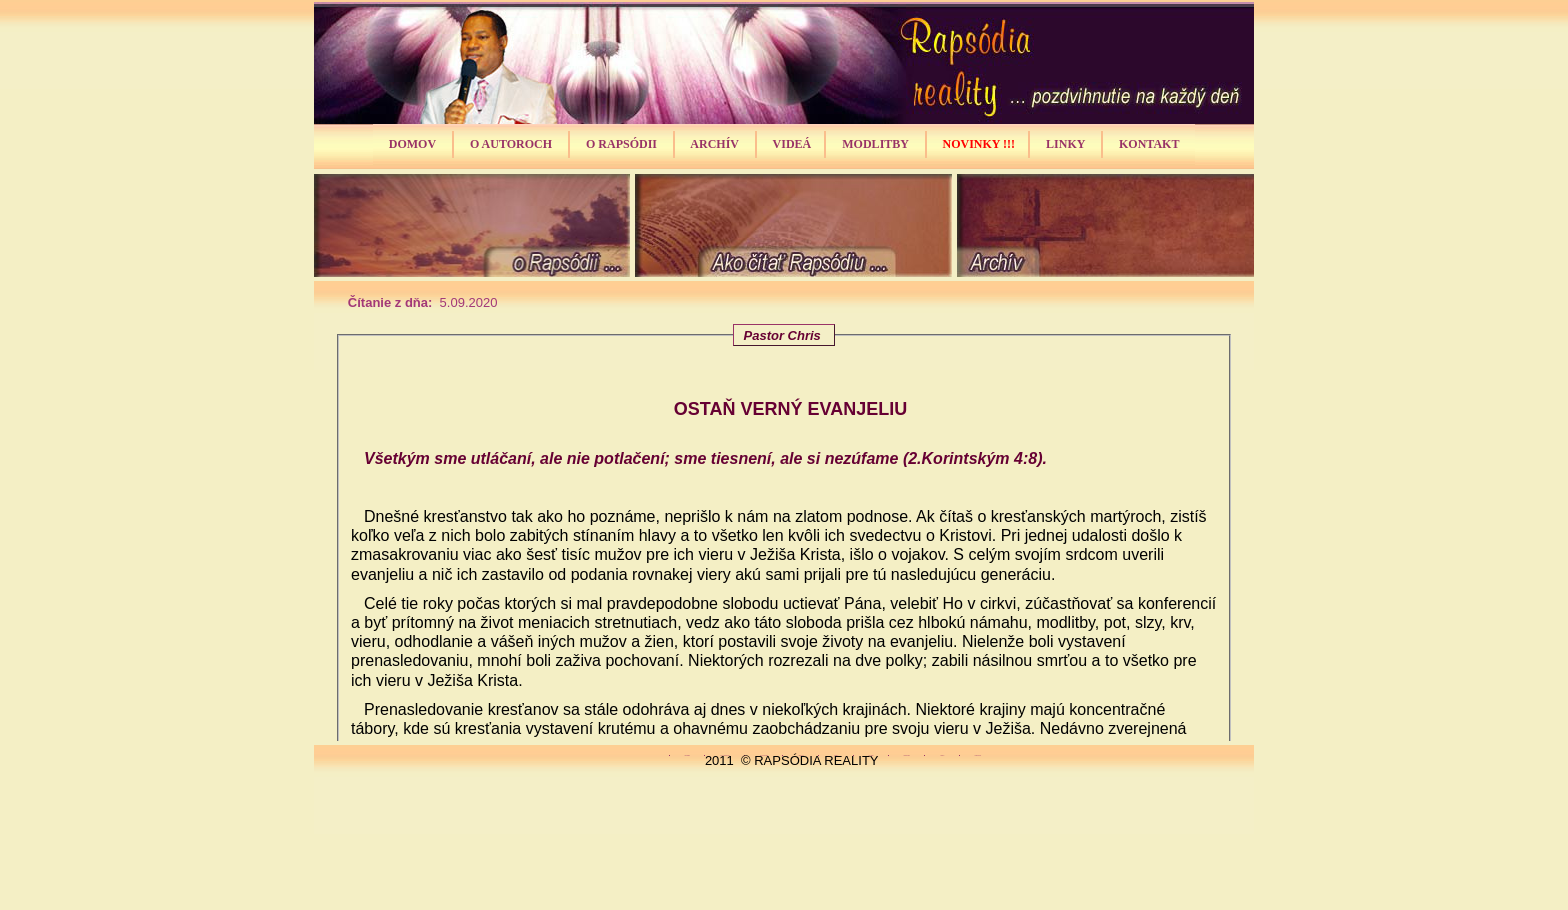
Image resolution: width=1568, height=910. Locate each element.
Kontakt (978, 755)
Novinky (907, 755)
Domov (687, 755)
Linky (942, 755)
